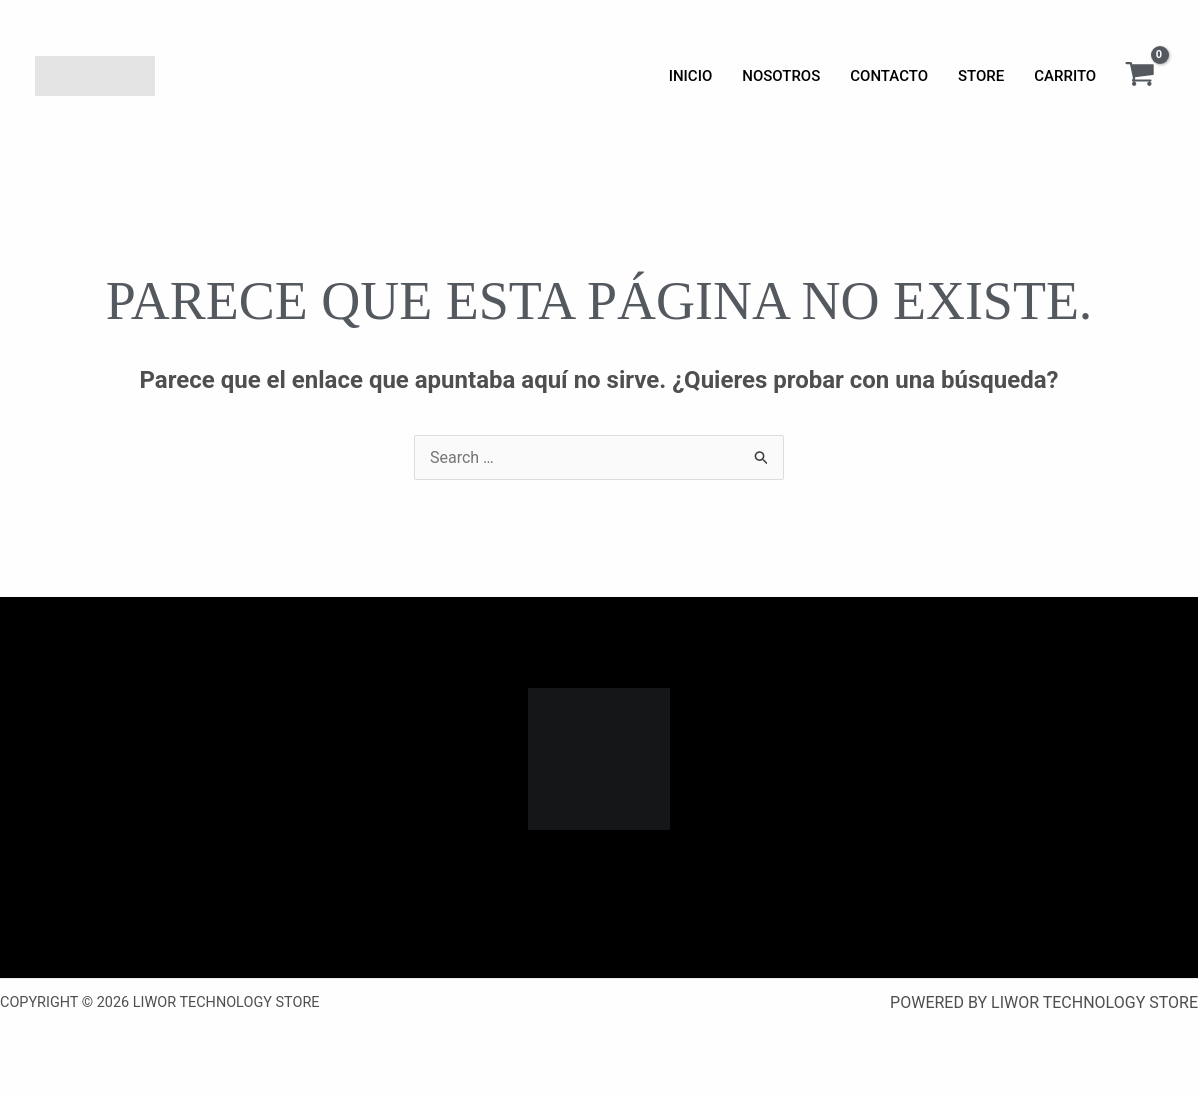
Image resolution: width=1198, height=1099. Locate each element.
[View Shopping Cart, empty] (1139, 76)
